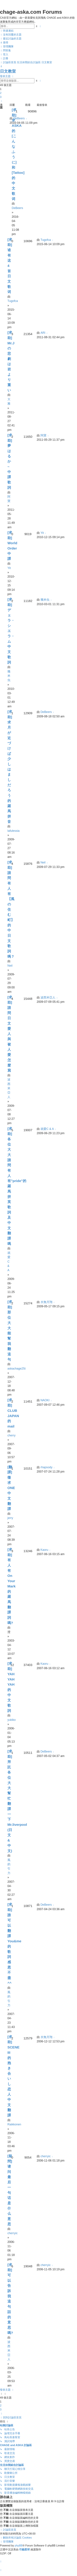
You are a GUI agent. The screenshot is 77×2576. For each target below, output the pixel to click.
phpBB (19, 2545)
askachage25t (16, 1368)
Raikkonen (14, 2124)
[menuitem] (10, 35)
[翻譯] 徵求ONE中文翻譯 (11, 1488)
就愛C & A (8, 1261)
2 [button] (0, 93)
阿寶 (43, 435)
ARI (42, 332)
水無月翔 (46, 1302)
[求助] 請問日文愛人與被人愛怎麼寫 (9, 1033)
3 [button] (0, 97)
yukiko (11, 1719)
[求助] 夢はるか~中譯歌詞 (9, 461)
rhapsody (46, 1467)
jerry (10, 1518)
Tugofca (12, 301)
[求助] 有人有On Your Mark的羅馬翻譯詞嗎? (11, 1586)
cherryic (12, 2233)
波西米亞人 (8, 1088)
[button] (1, 101)
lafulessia (13, 830)
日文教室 (8, 71)
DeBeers (17, 208)
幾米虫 (8, 676)
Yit (9, 568)
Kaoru (44, 1549)
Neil (9, 965)
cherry (11, 1435)
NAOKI (45, 1400)
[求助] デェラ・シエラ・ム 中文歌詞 (11, 631)
